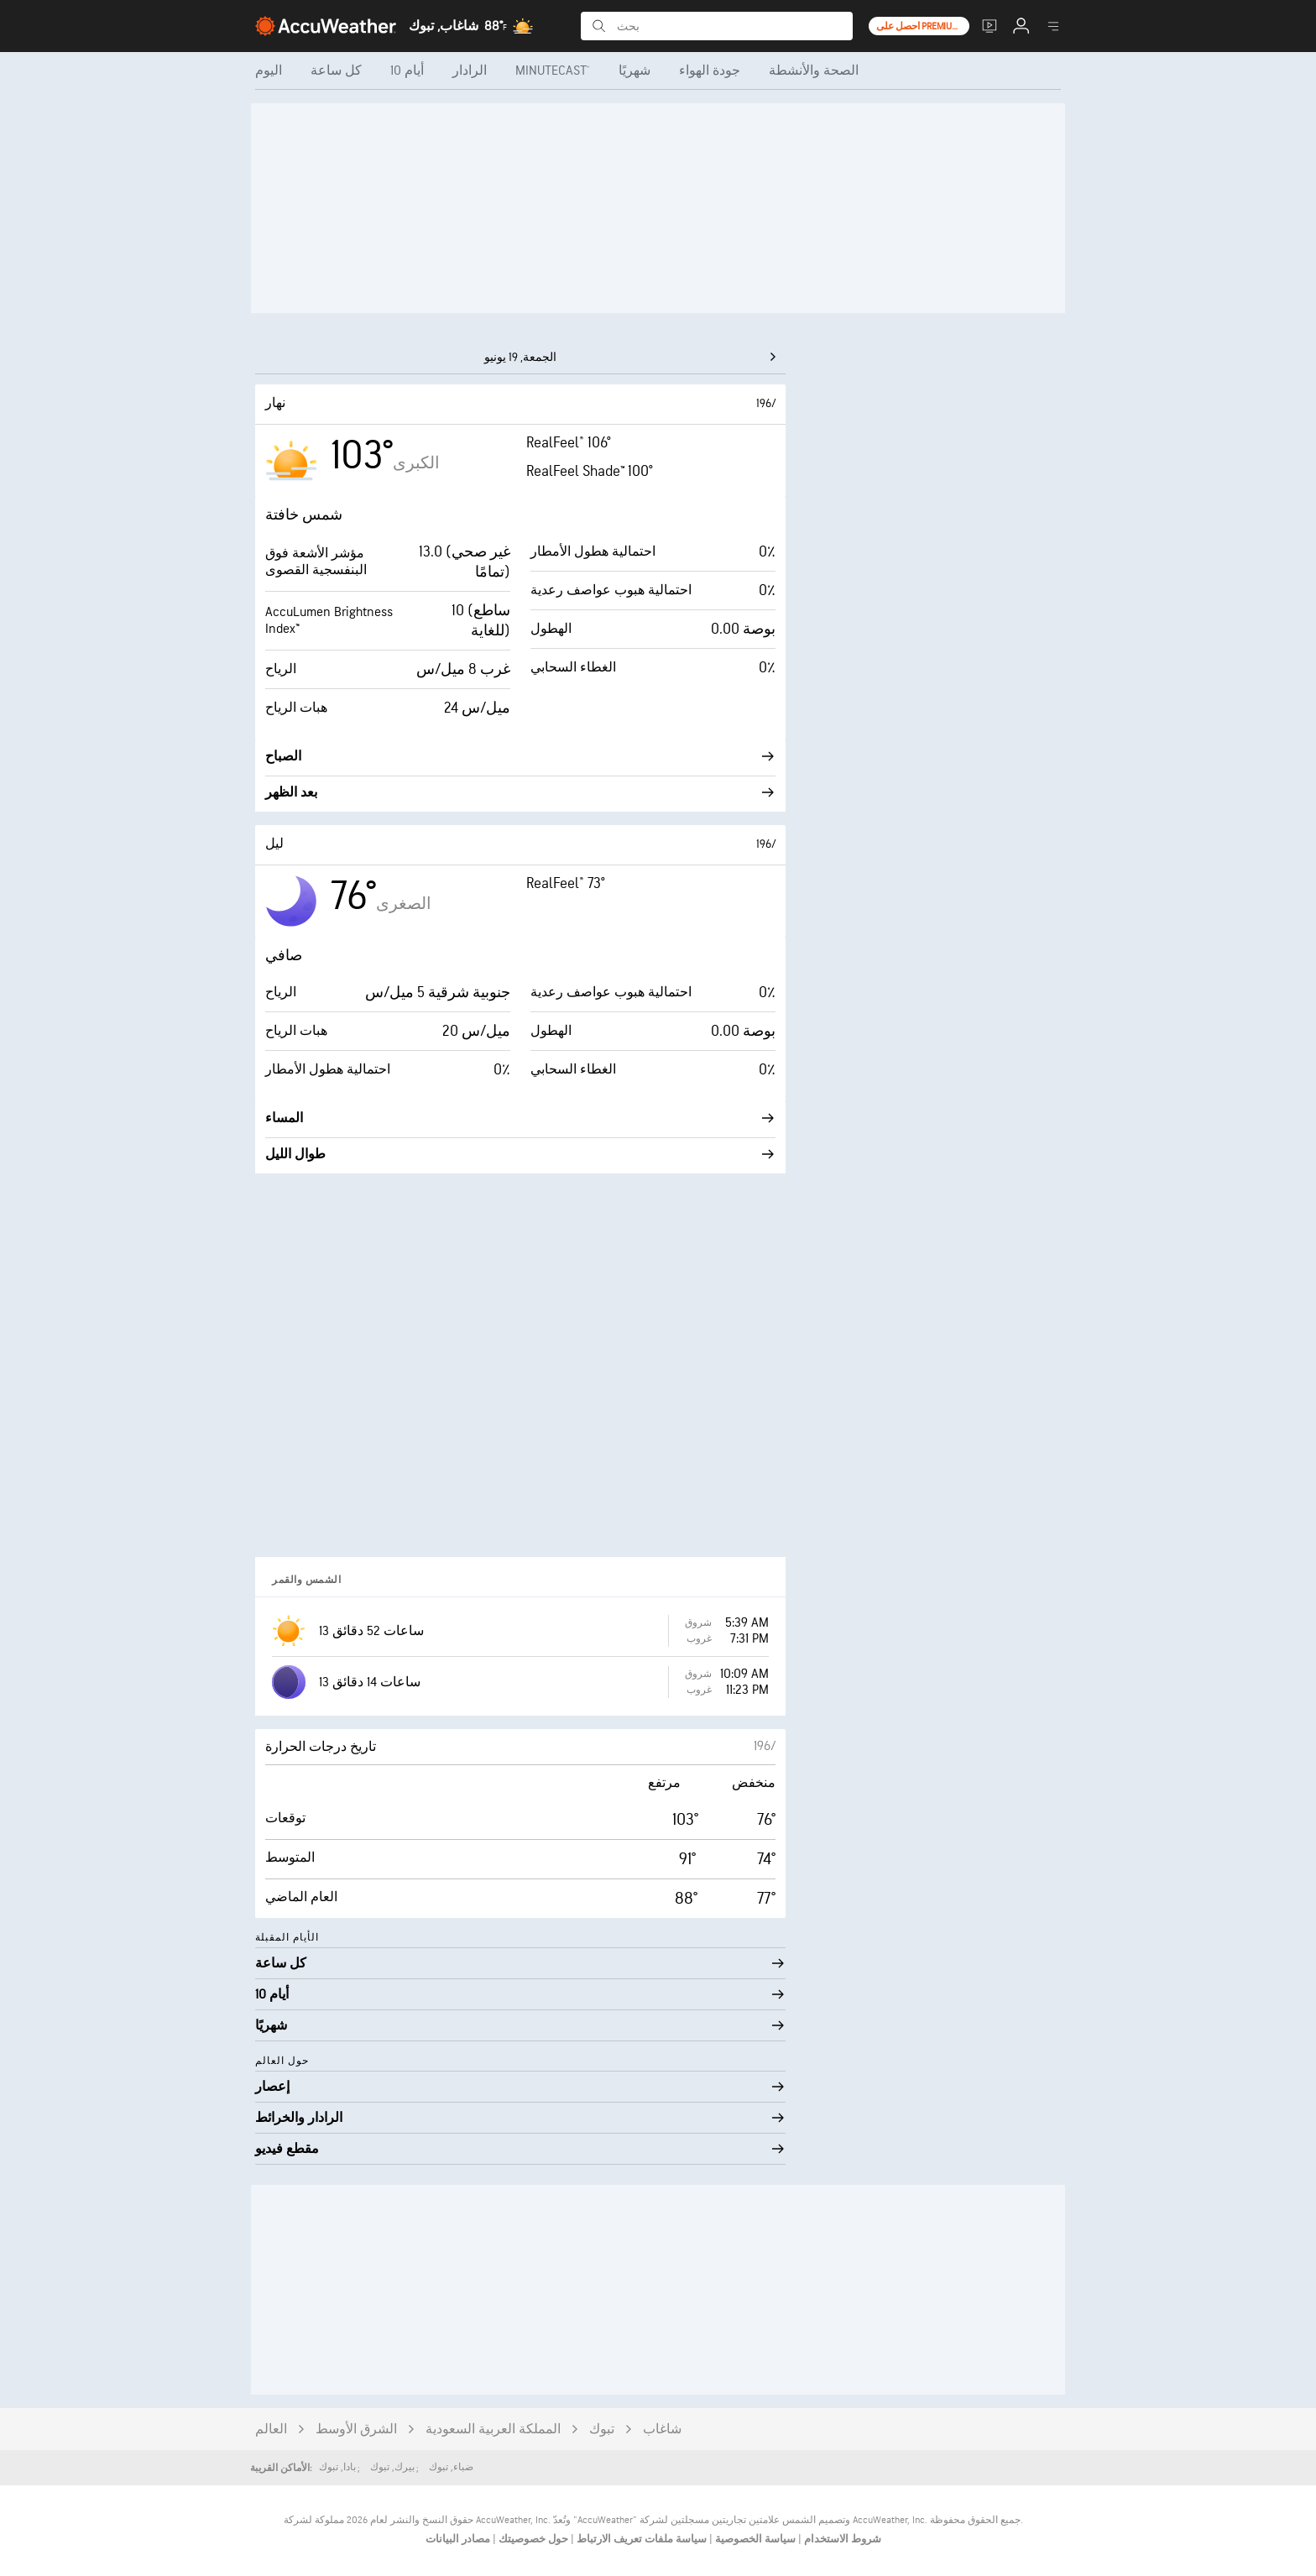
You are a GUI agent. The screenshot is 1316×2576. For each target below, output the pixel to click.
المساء (520, 1118)
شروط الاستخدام (841, 2539)
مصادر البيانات (458, 2539)
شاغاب (662, 2430)
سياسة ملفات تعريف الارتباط (640, 2539)
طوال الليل (520, 1155)
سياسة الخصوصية (754, 2539)
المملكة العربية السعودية (493, 2430)
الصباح (520, 757)
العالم (271, 2430)
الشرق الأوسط (356, 2430)
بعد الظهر (520, 793)
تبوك (601, 2430)
